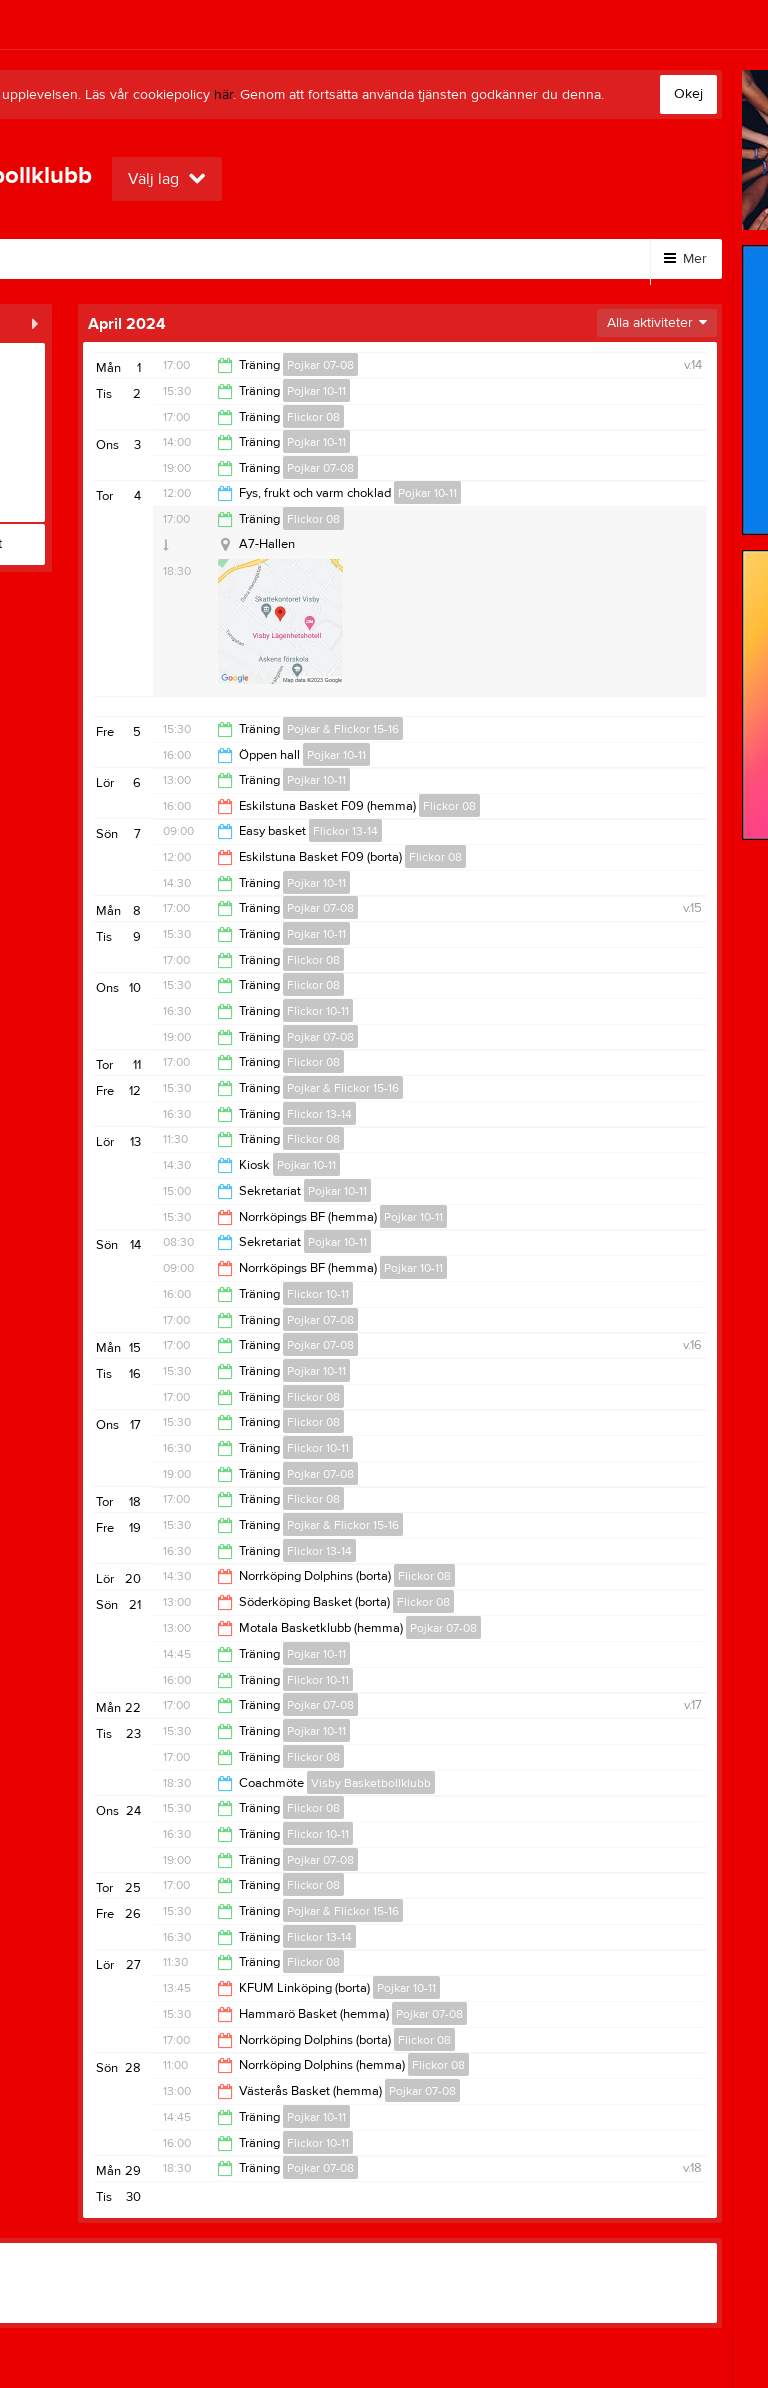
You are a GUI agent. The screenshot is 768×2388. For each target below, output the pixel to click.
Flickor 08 (313, 417)
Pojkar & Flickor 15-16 (343, 729)
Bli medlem (112, 259)
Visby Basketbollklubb (371, 1783)
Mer (685, 259)
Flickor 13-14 (345, 831)
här (223, 95)
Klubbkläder (470, 259)
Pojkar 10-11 (316, 391)
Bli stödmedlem (242, 259)
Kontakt (362, 259)
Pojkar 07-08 (320, 365)
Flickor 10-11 (318, 1011)
